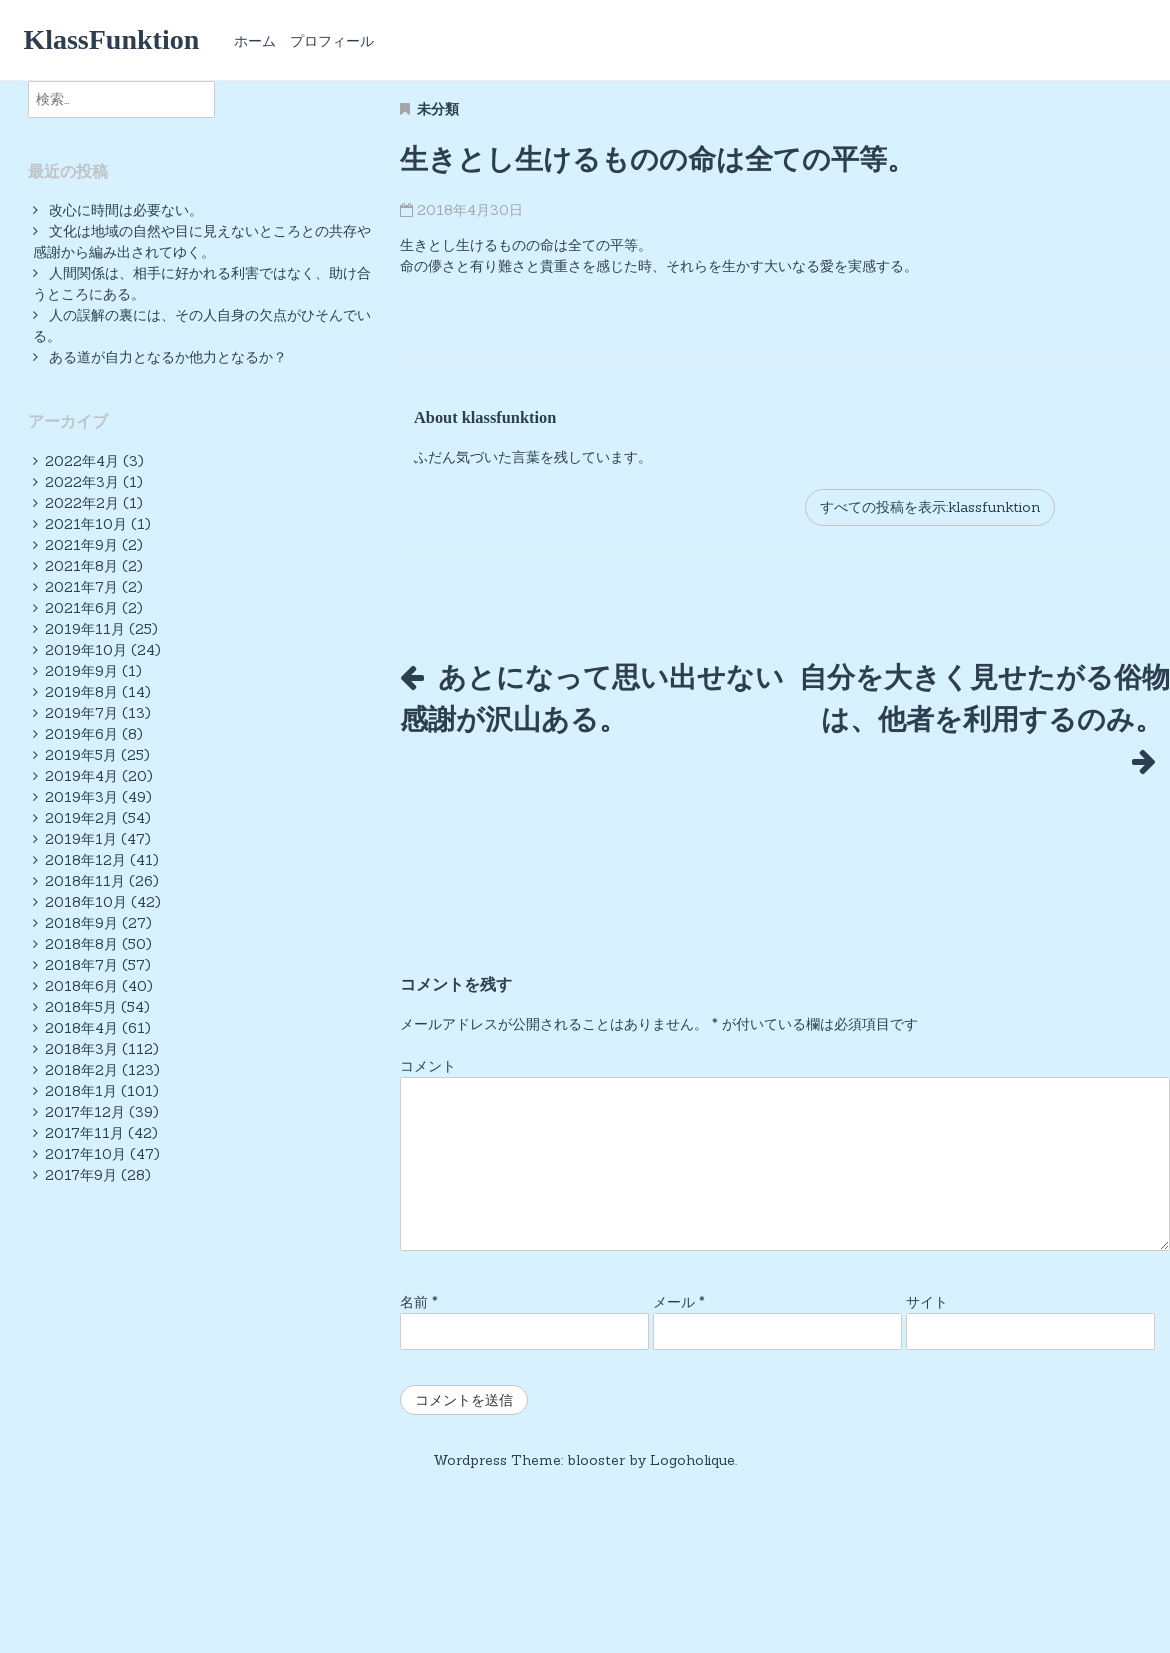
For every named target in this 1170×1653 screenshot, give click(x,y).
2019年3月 (81, 797)
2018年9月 (81, 923)
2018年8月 (81, 944)
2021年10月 (86, 524)
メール (679, 1328)
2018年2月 (81, 1070)
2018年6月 (81, 986)
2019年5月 (81, 755)
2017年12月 (85, 1112)
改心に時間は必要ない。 (126, 210)
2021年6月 (81, 608)
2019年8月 (81, 692)
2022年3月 (82, 482)
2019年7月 (81, 713)
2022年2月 (82, 503)
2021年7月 (81, 587)
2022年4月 (82, 461)
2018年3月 (81, 1049)
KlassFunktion (111, 39)
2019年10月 (86, 650)
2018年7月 (81, 965)
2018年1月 (81, 1091)
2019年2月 (81, 818)
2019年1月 (81, 839)
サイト (927, 1328)
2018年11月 (85, 881)
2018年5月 (81, 1007)
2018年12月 (85, 860)
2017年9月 (81, 1175)
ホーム (255, 41)
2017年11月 (84, 1133)
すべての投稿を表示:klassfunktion (930, 507)
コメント (428, 1092)
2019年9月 (81, 671)
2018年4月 (81, 1028)
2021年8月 (81, 566)
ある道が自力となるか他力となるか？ (168, 357)
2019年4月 (81, 776)
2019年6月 (81, 734)
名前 (419, 1328)
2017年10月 (85, 1154)
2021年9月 (81, 545)
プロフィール (332, 41)
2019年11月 (85, 629)
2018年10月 (86, 902)
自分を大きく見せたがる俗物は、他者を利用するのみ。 (984, 718)
